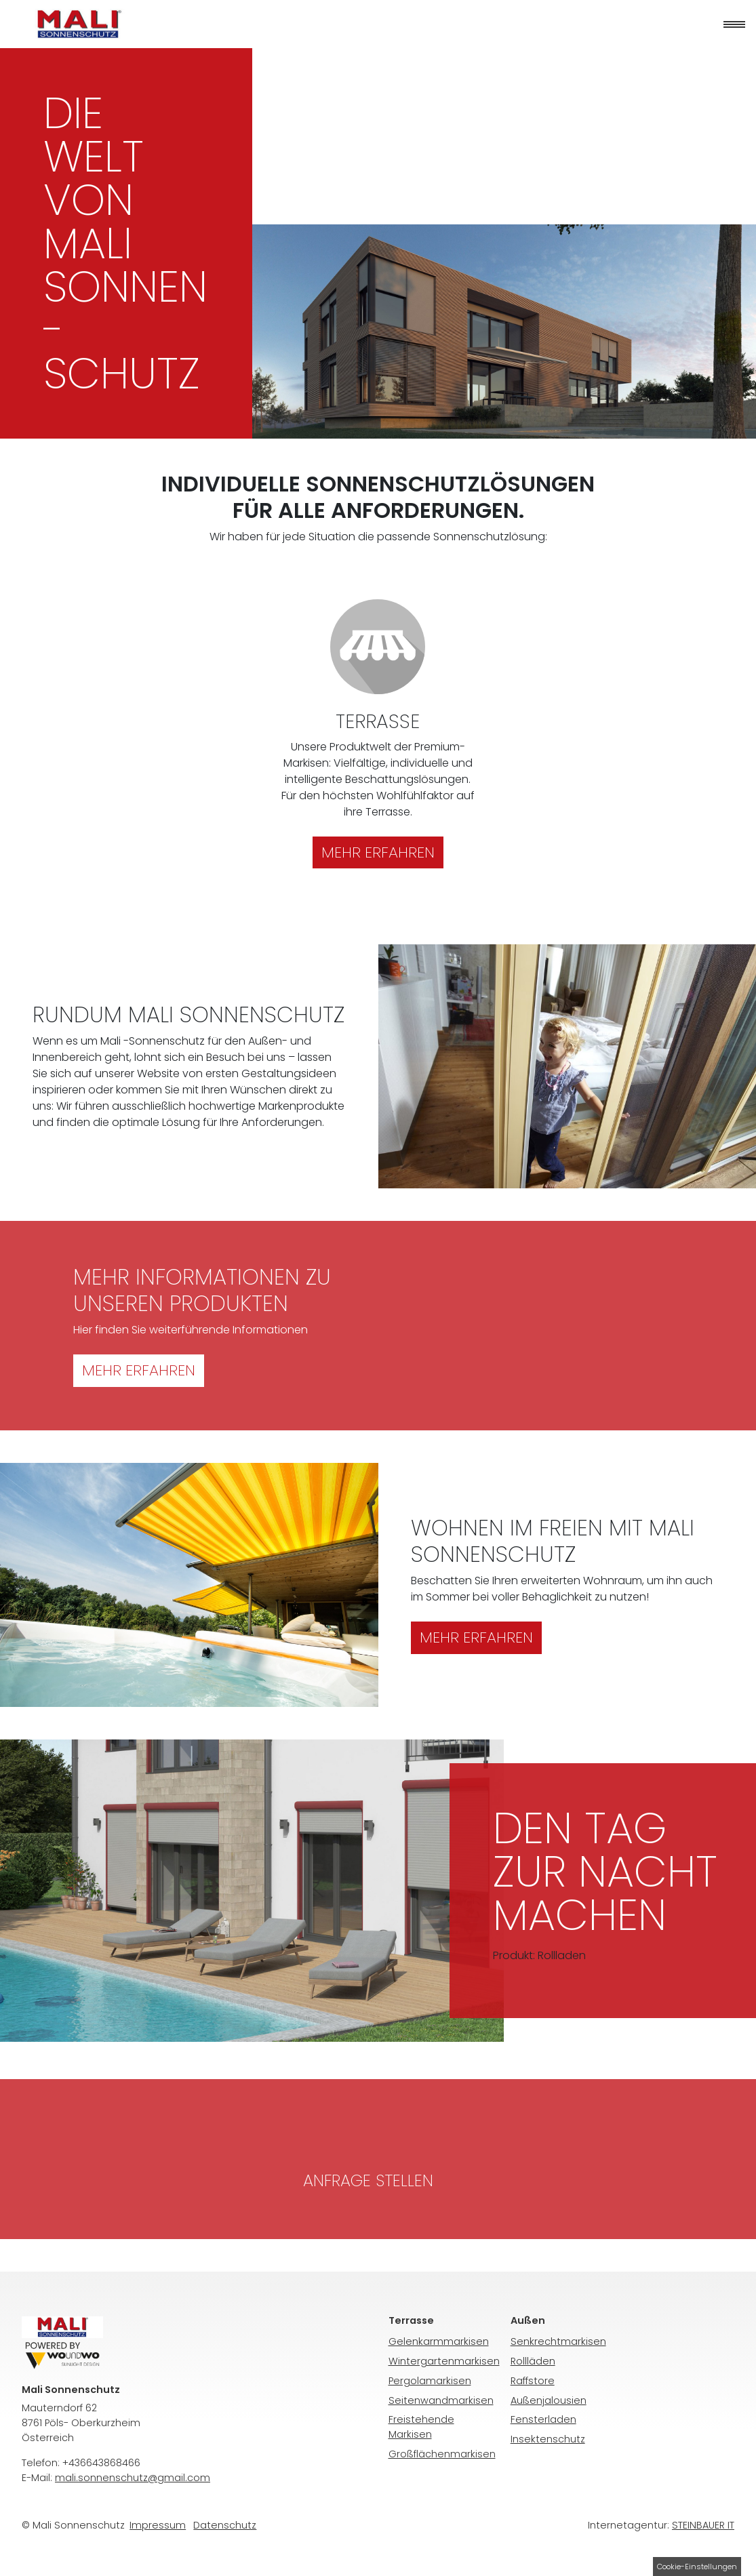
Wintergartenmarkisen (444, 2361)
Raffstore (533, 2381)
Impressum (158, 2525)
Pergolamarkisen (430, 2381)
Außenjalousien (548, 2400)
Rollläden (533, 2361)
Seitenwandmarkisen (441, 2400)
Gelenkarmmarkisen (439, 2341)
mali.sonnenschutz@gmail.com (132, 2477)
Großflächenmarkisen (442, 2454)
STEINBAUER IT (703, 2525)
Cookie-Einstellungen (697, 2566)
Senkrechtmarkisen (558, 2341)
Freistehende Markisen (421, 2427)
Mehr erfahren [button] (138, 1370)
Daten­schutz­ (224, 2525)
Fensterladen (543, 2419)
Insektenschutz (548, 2439)
